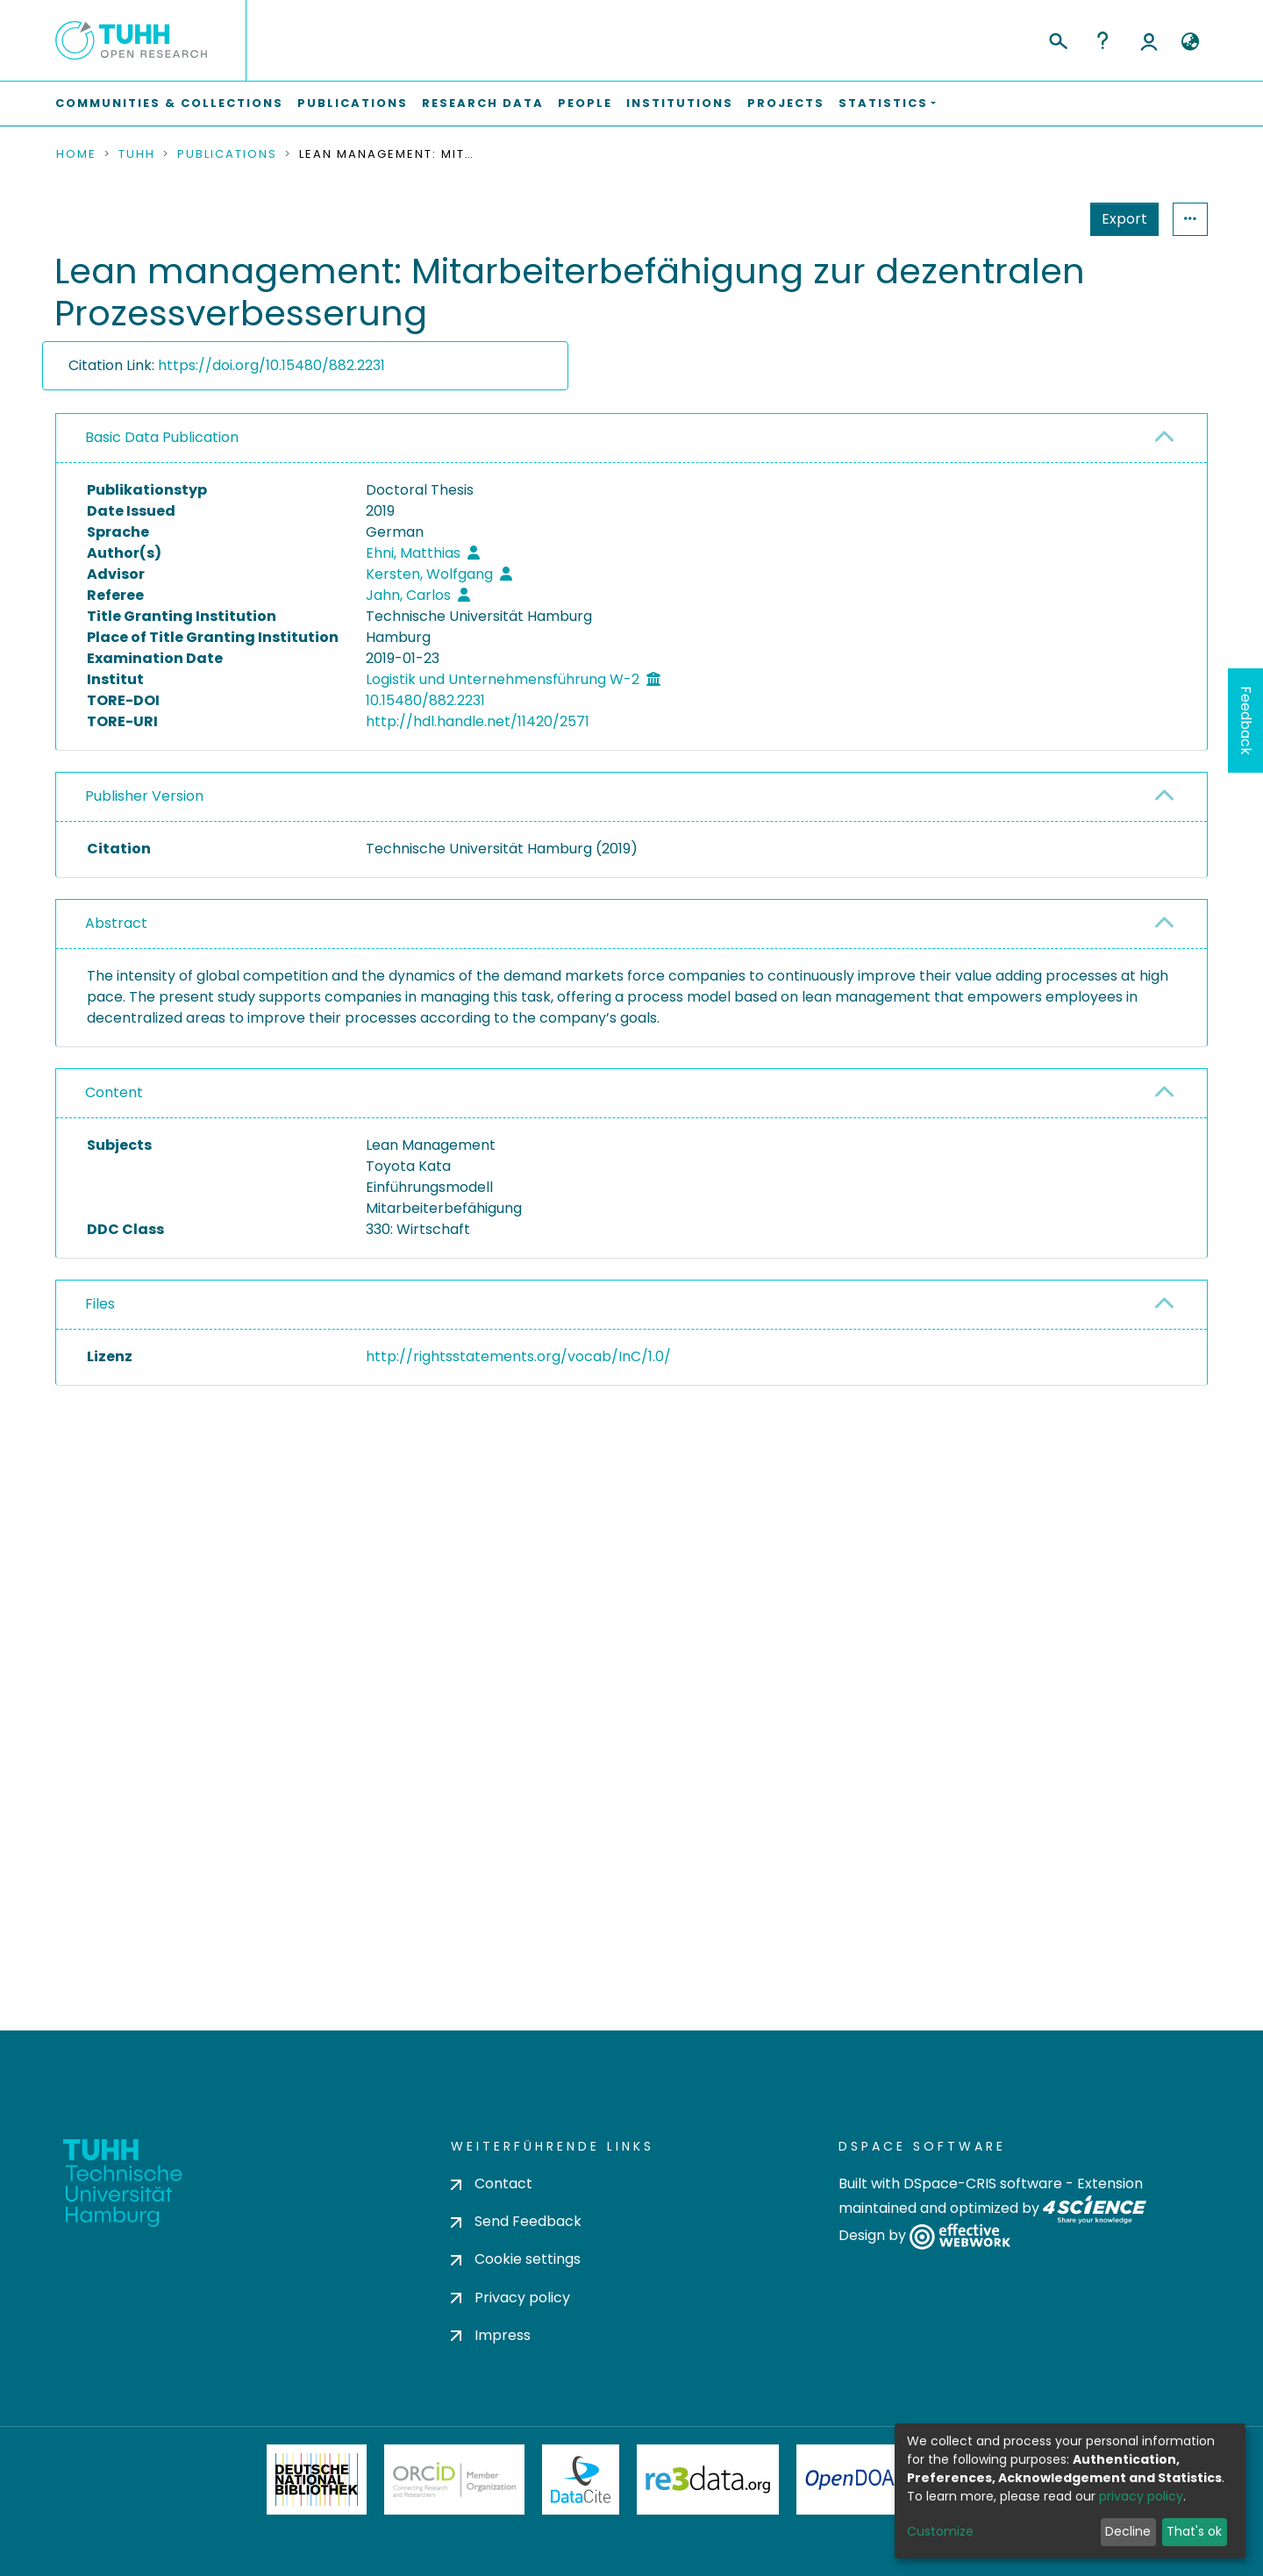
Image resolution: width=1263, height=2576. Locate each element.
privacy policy (1141, 2496)
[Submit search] (1057, 38)
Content (114, 1092)
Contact (491, 2183)
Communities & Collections (169, 103)
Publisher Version (144, 796)
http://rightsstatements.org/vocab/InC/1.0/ (518, 1356)
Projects (785, 103)
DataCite (581, 2479)
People (585, 103)
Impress (491, 2335)
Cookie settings (516, 2259)
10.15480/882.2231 (425, 700)
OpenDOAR (856, 2479)
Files (100, 1304)
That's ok (1194, 2531)
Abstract (116, 923)
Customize (940, 2531)
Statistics (1119, 219)
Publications (352, 103)
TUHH (136, 154)
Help (1102, 40)
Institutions (679, 103)
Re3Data (708, 2479)
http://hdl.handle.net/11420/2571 (477, 721)
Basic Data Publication (162, 437)
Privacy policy (510, 2297)
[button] (1190, 42)
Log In (1149, 40)
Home (76, 154)
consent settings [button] (119, 1752)
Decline (1128, 2531)
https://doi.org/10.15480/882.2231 (271, 365)
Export (1038, 219)
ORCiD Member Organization (454, 2479)
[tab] (631, 438)
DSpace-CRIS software (982, 2183)
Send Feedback (516, 2221)
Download (1107, 1401)
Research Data (483, 103)
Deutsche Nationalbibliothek (316, 2479)
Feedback (1246, 720)
